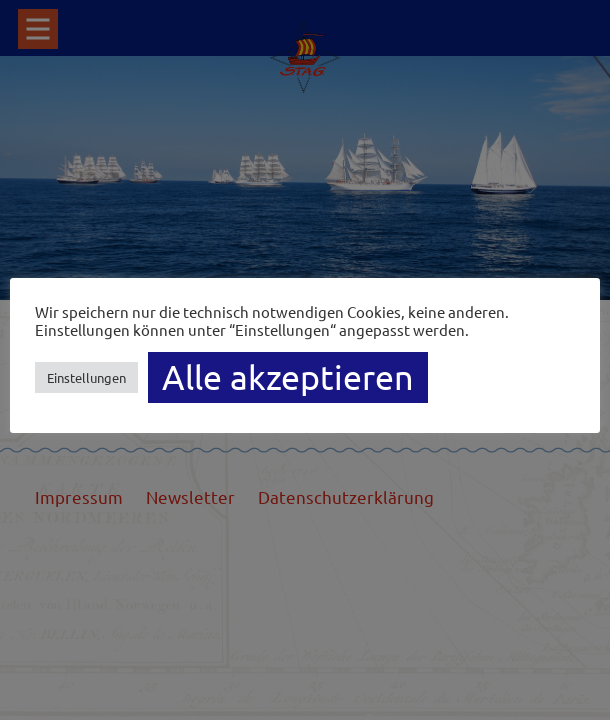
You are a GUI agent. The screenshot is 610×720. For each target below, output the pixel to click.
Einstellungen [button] (86, 377)
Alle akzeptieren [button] (288, 377)
